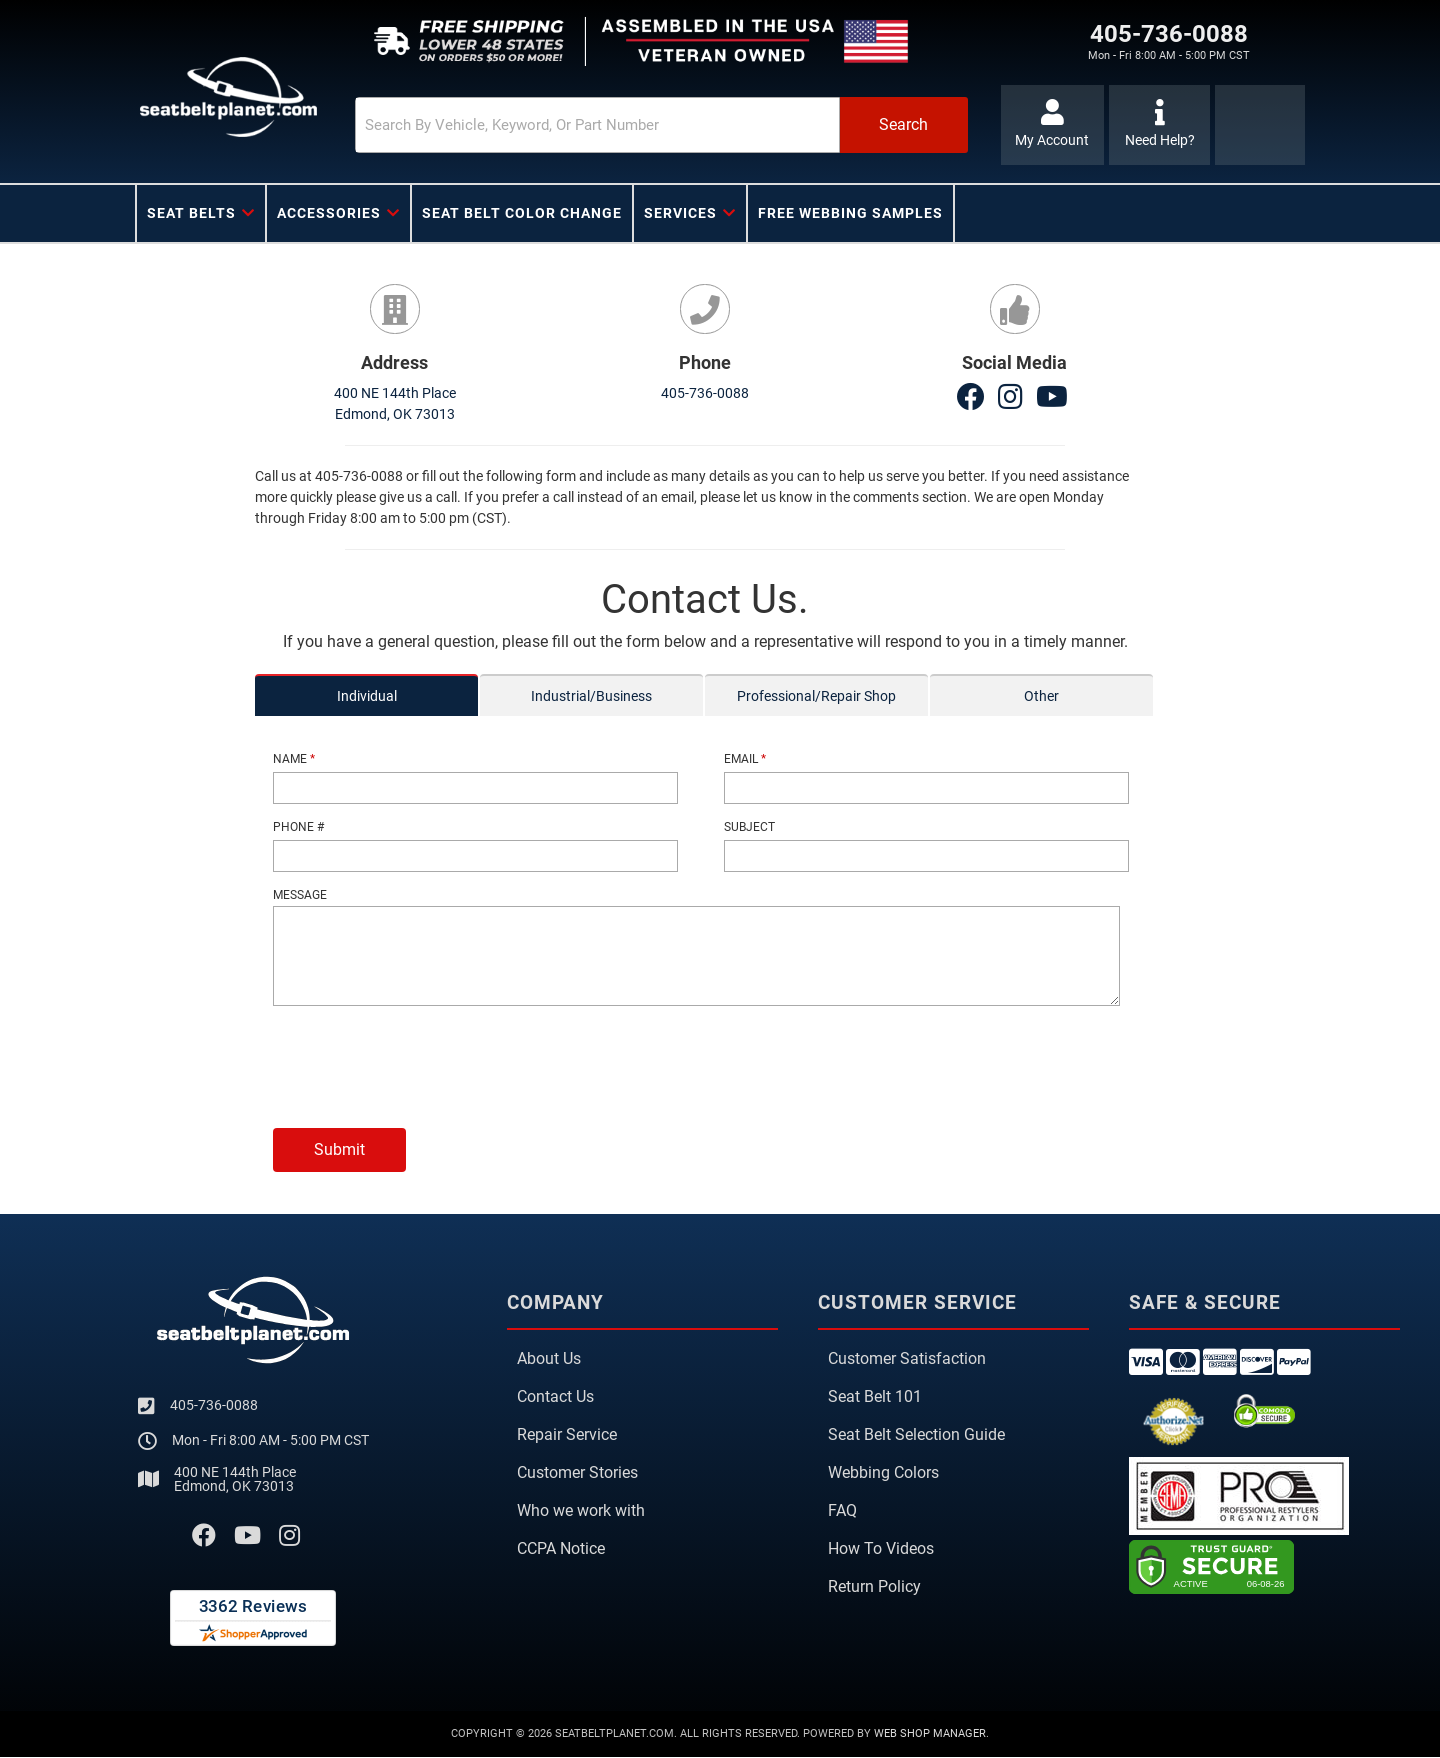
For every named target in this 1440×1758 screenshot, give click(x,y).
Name (294, 760)
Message (300, 895)
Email (745, 760)
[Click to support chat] (1159, 125)
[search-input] (592, 125)
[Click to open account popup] (1052, 125)
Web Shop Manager (930, 1733)
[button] (657, 125)
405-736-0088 (705, 394)
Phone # (298, 827)
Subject (749, 827)
